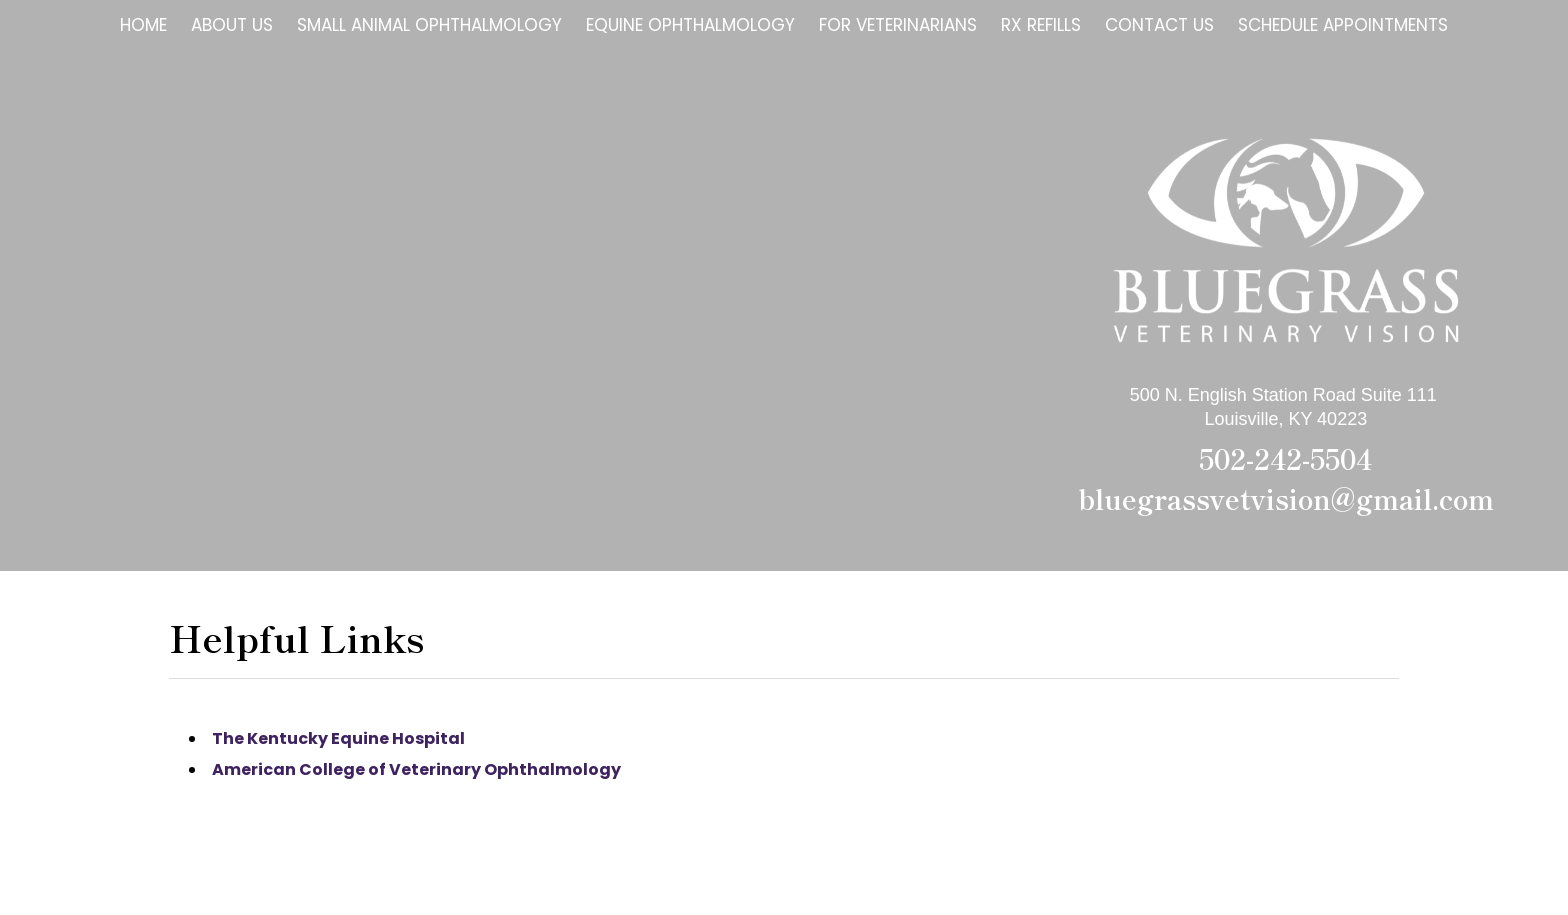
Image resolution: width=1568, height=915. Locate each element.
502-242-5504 (1285, 458)
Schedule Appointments (1343, 25)
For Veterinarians (898, 25)
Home (143, 25)
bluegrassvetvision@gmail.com (1286, 498)
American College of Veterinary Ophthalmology (416, 769)
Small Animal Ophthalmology (429, 25)
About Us (232, 25)
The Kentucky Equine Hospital (338, 738)
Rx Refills (1041, 25)
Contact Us (1159, 25)
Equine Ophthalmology (690, 25)
